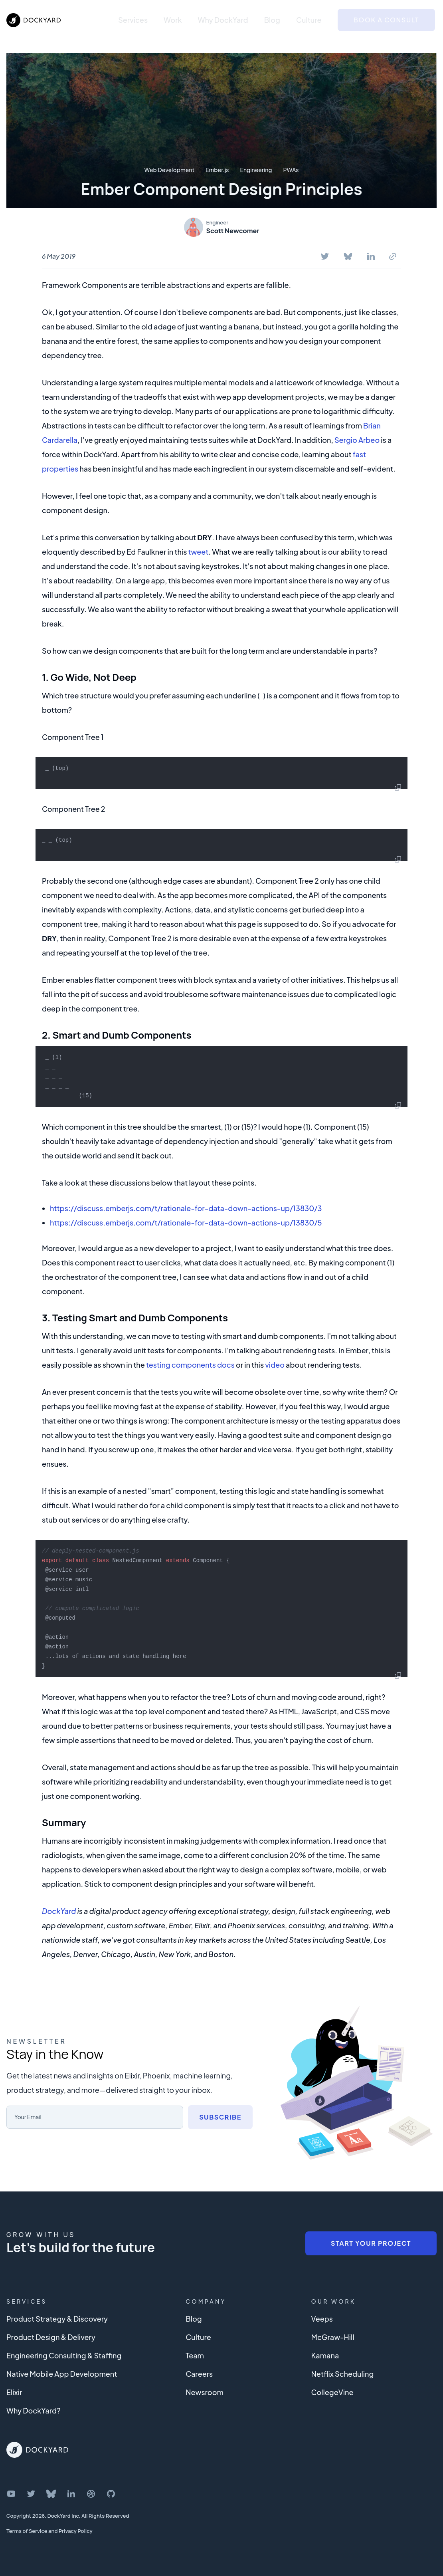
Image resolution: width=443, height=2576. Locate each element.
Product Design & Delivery (50, 2337)
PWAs (291, 169)
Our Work (333, 2301)
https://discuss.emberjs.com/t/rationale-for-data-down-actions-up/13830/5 (186, 1222)
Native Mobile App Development (61, 2373)
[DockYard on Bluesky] (51, 2493)
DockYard (59, 1911)
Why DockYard (223, 19)
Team (195, 2355)
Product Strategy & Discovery (57, 2318)
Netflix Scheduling (342, 2373)
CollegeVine (332, 2392)
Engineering (256, 169)
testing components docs (190, 1364)
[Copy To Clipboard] (392, 256)
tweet (198, 551)
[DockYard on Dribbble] (91, 2493)
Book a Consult (386, 20)
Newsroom (204, 2392)
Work (173, 19)
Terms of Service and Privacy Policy (49, 2530)
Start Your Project (371, 2243)
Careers (199, 2373)
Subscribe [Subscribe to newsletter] (220, 2117)
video (275, 1364)
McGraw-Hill (332, 2337)
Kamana (325, 2355)
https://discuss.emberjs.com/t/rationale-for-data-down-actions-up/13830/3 (186, 1208)
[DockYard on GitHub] (111, 2493)
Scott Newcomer (232, 230)
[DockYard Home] (37, 2450)
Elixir (14, 2392)
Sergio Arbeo (357, 439)
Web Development (169, 169)
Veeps (322, 2318)
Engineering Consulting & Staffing (63, 2355)
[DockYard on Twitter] (31, 2493)
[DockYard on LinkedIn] (71, 2493)
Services (133, 19)
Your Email (29, 2116)
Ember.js (217, 169)
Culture (309, 19)
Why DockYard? (33, 2410)
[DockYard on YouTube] (11, 2493)
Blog (272, 19)
